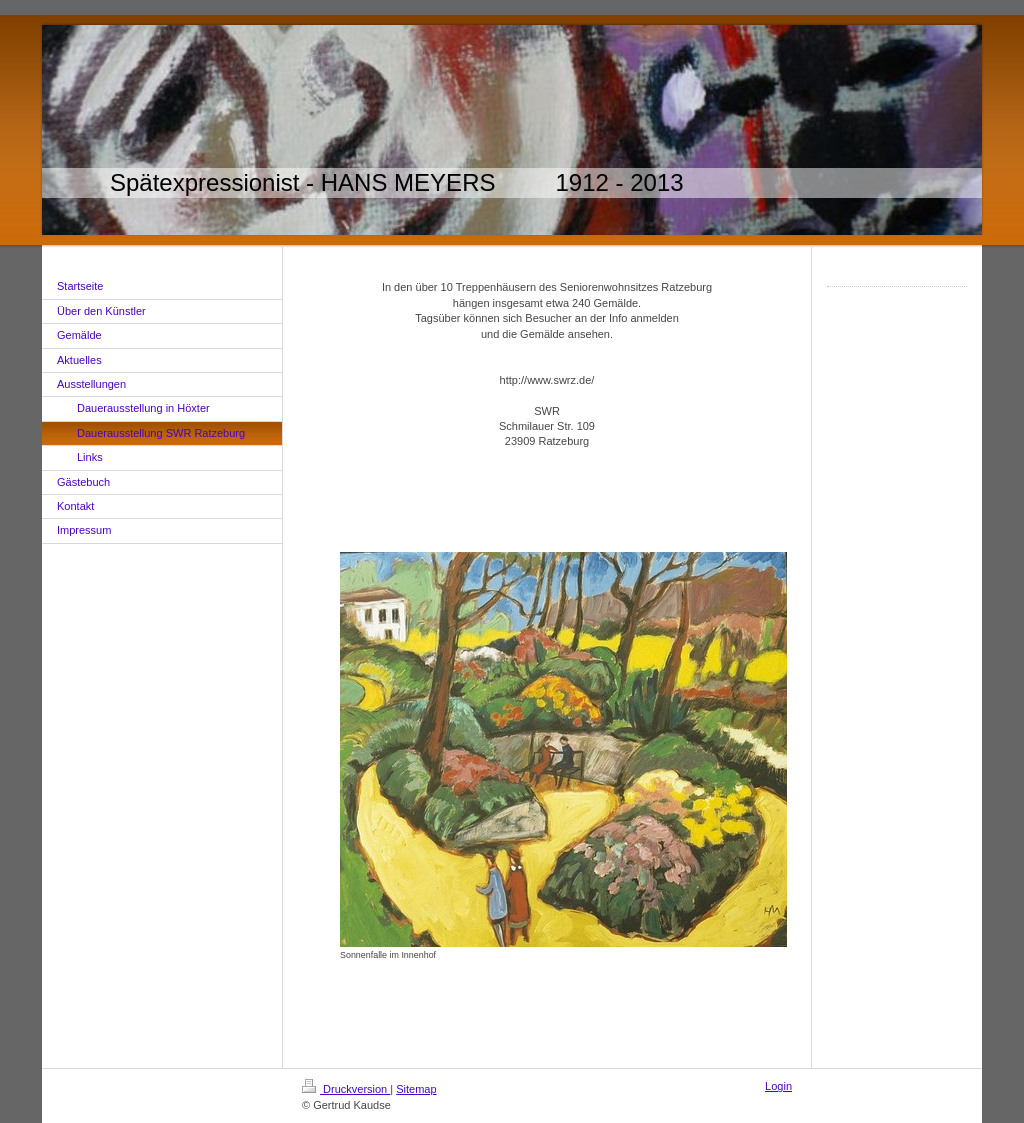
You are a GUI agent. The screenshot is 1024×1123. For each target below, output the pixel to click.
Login (778, 1086)
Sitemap (416, 1089)
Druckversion (346, 1089)
